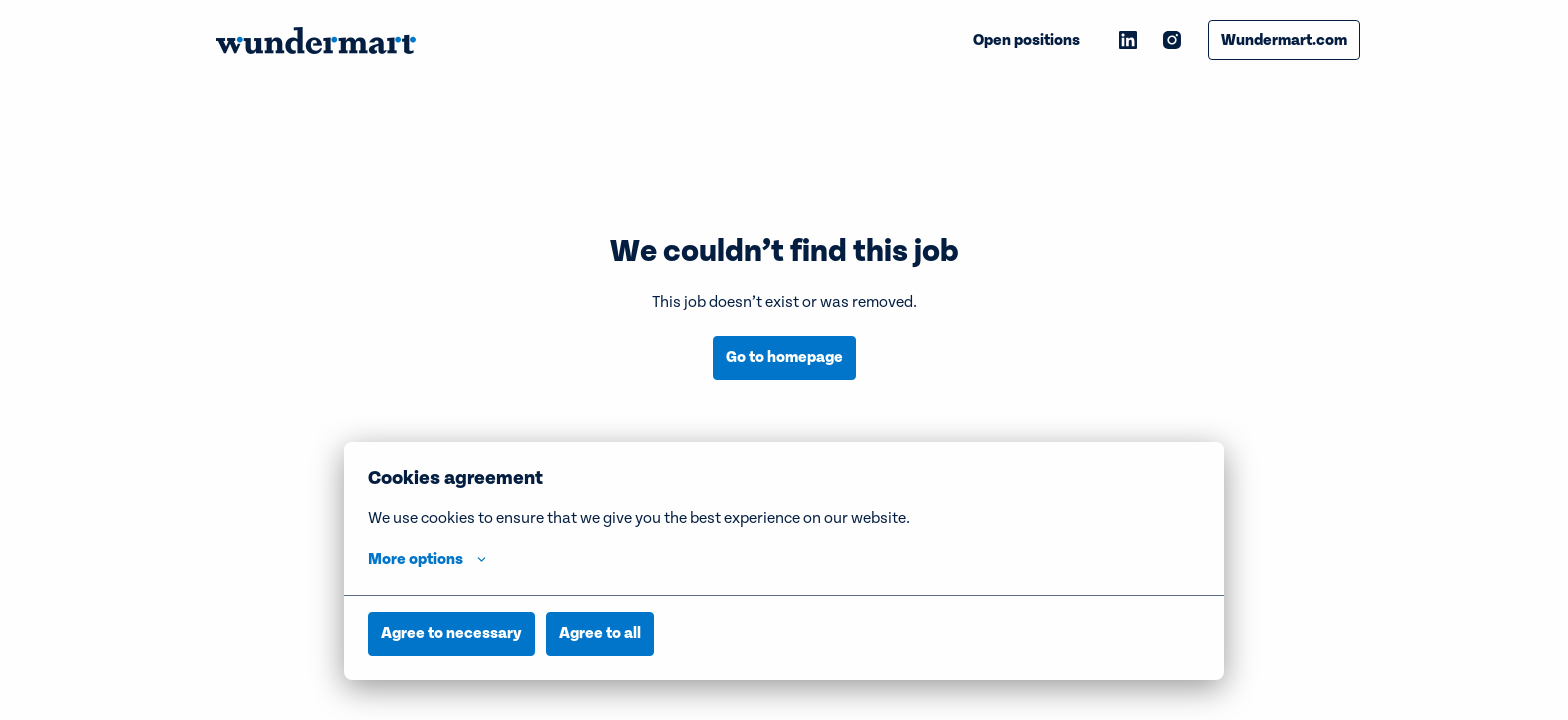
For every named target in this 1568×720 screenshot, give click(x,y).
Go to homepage (784, 357)
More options (427, 559)
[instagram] (1172, 40)
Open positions (1026, 40)
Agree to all (600, 633)
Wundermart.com (1284, 40)
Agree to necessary (451, 633)
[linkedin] (1128, 40)
